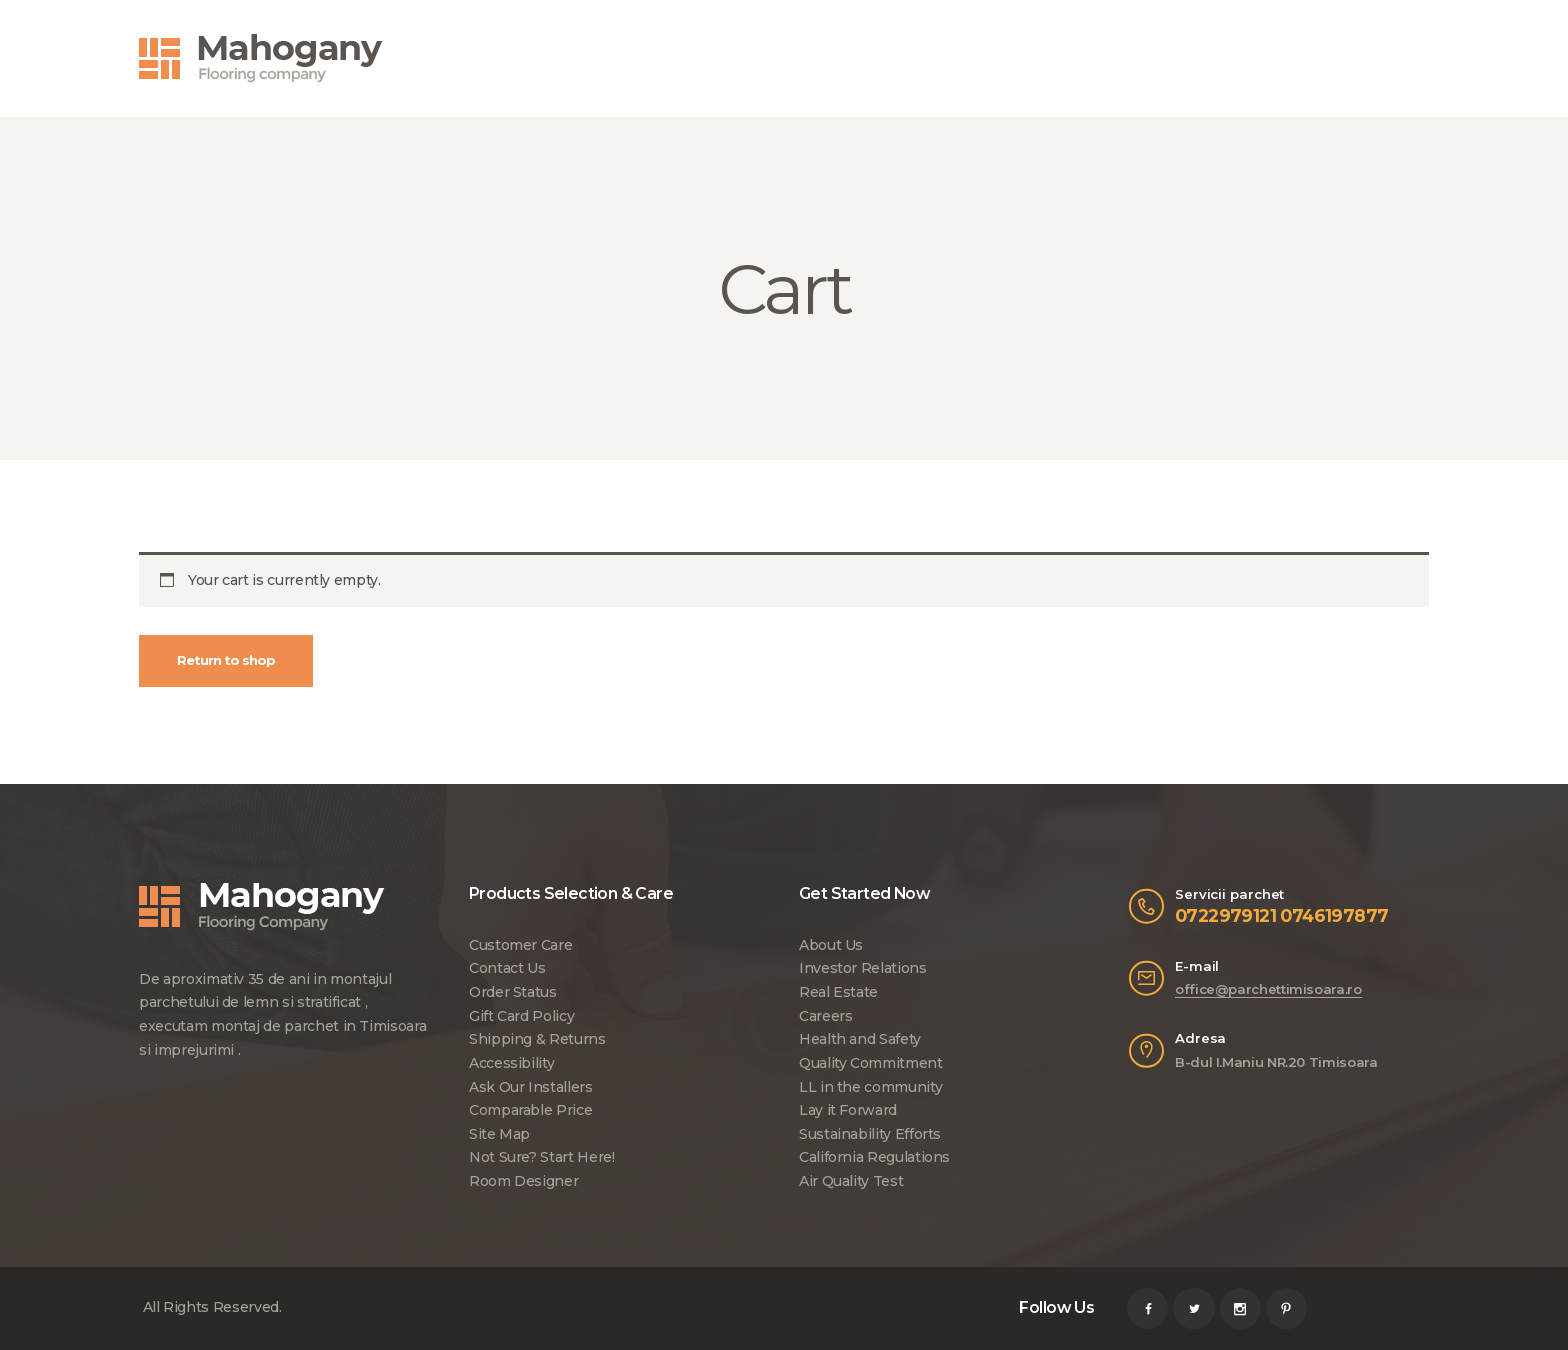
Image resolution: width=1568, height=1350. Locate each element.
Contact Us (507, 968)
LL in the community (870, 1087)
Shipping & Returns (537, 1039)
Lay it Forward (848, 1110)
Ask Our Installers (531, 1087)
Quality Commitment (871, 1063)
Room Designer (523, 1181)
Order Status (513, 992)
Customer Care (520, 945)
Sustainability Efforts (870, 1134)
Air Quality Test (851, 1181)
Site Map (499, 1134)
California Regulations (874, 1157)
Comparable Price (530, 1110)
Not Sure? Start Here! (541, 1157)
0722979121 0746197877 (1281, 915)
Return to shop (226, 660)
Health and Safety (860, 1039)
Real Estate (838, 992)
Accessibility (511, 1063)
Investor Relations (863, 968)
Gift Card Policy (521, 1016)
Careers (825, 1016)
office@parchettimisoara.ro (1268, 989)
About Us (831, 945)
